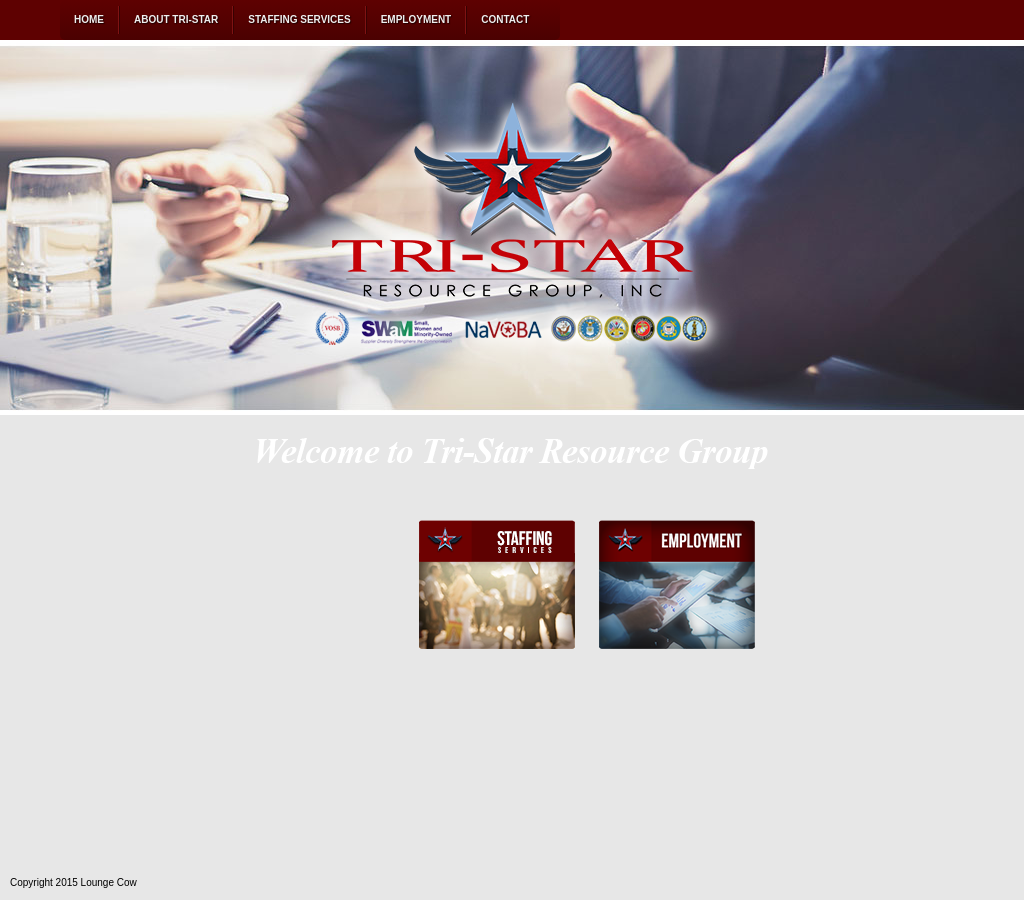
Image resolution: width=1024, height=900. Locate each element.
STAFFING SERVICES (299, 19)
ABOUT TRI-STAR (176, 19)
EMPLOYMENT (416, 19)
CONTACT (505, 19)
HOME (89, 19)
